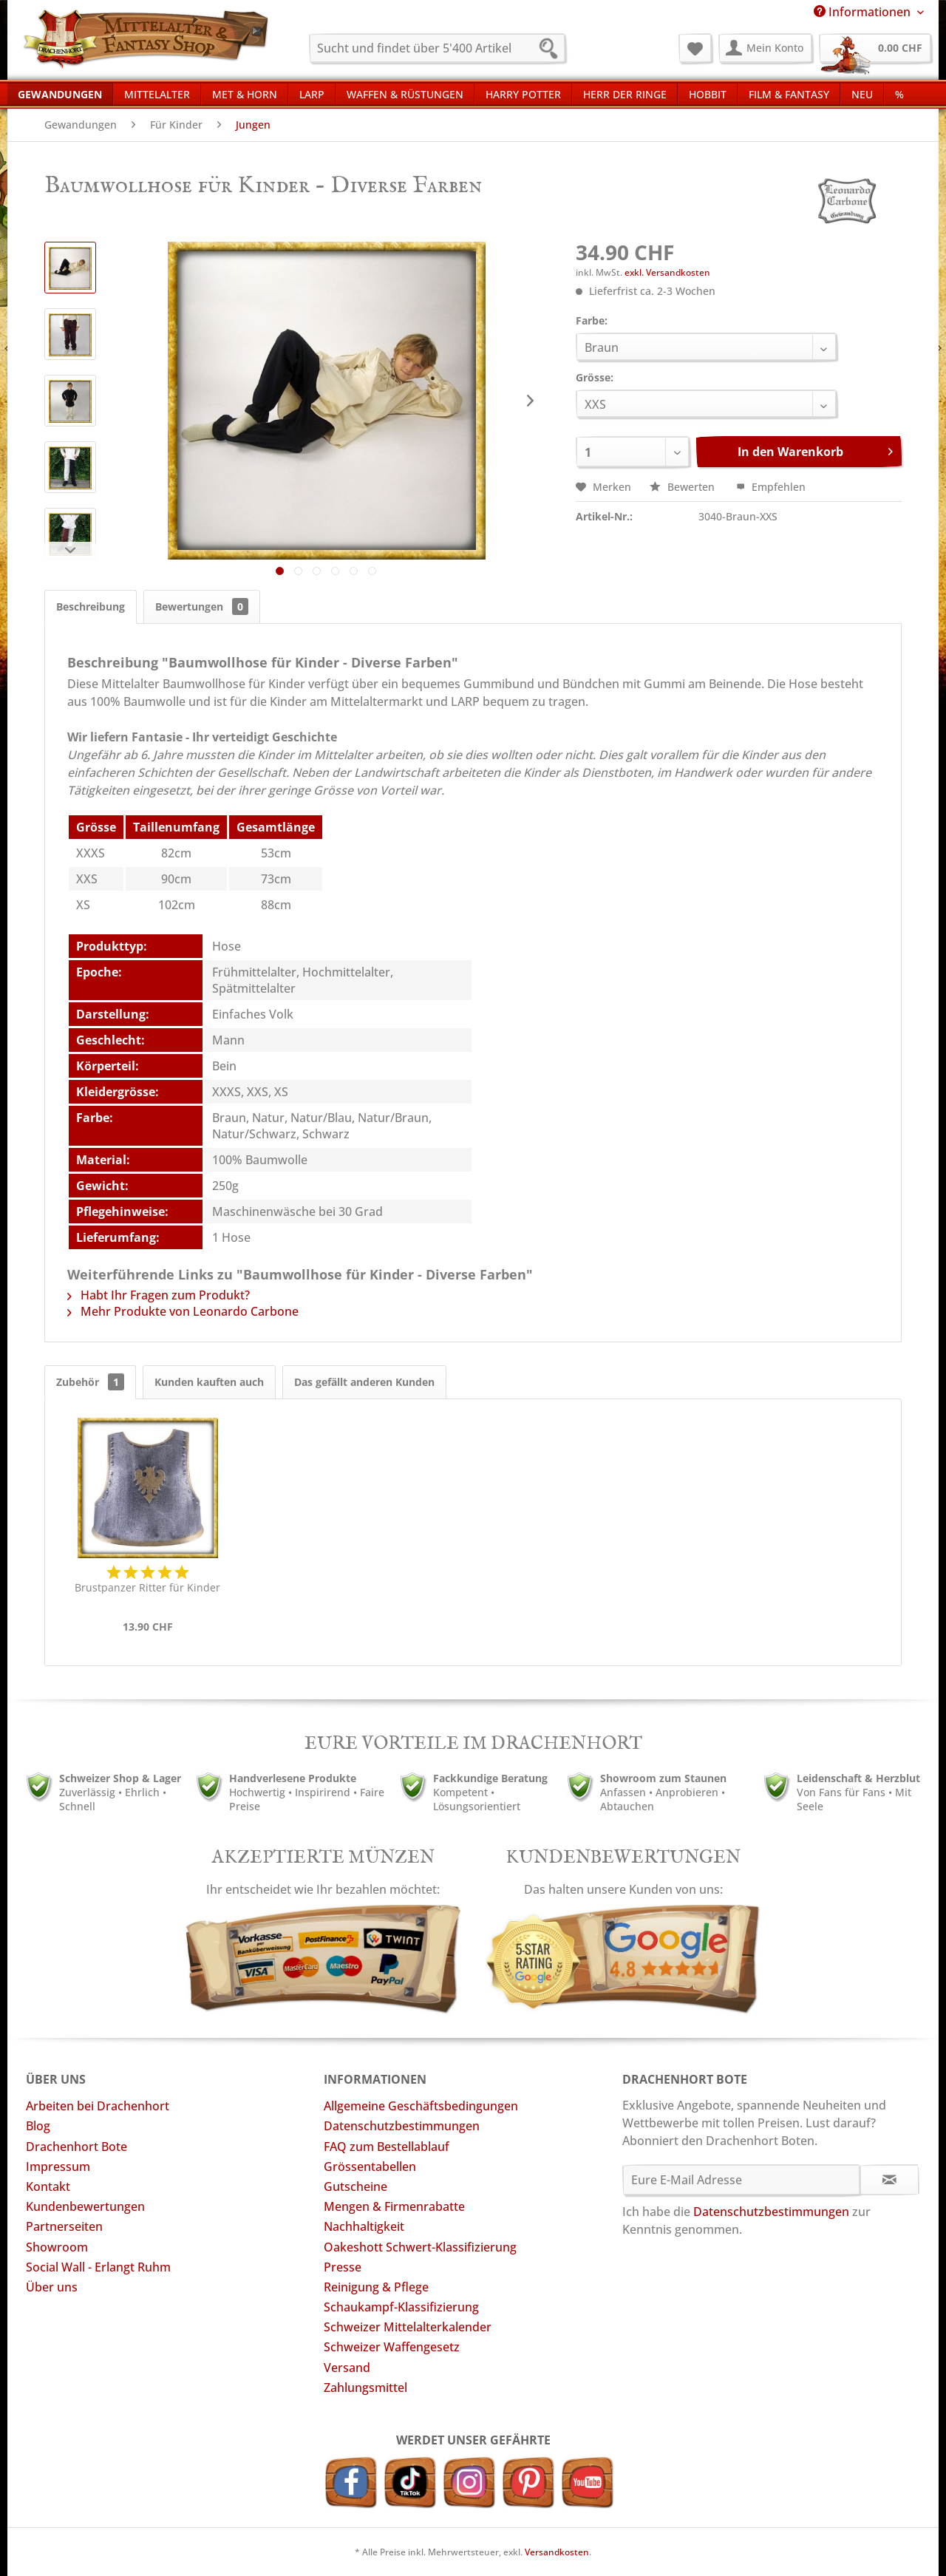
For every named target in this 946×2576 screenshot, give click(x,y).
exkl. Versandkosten (667, 272)
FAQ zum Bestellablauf (386, 2146)
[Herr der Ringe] (625, 94)
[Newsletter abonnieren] (889, 2179)
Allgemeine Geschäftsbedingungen (421, 2106)
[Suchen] (553, 50)
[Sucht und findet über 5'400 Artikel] (437, 48)
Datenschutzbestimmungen (402, 2126)
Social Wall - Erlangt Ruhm (98, 2267)
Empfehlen (771, 487)
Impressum (58, 2166)
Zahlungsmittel (365, 2387)
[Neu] (862, 94)
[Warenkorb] (875, 48)
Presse (342, 2267)
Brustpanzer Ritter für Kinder (147, 1587)
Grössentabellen (370, 2166)
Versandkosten (557, 2552)
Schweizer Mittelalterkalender (407, 2327)
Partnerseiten (64, 2226)
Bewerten (684, 487)
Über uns (52, 2287)
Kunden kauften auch (209, 1382)
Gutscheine (355, 2186)
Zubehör (90, 1382)
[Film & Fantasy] (789, 94)
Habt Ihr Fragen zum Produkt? (158, 1295)
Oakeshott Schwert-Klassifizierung (420, 2247)
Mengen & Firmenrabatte (394, 2206)
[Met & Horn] (244, 94)
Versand (347, 2367)
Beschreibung (90, 606)
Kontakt (48, 2186)
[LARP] (312, 94)
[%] (899, 94)
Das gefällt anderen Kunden (364, 1382)
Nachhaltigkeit (364, 2226)
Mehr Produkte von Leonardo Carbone (183, 1311)
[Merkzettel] (695, 48)
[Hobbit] (708, 94)
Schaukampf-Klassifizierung (401, 2307)
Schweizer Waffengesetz (392, 2347)
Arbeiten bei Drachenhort (97, 2106)
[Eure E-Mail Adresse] (741, 2179)
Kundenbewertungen (85, 2206)
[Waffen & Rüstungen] (405, 94)
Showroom (57, 2247)
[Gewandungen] (60, 94)
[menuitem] (437, 48)
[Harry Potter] (523, 94)
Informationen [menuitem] (863, 12)
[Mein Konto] (765, 48)
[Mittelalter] (157, 94)
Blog (38, 2126)
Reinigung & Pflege (376, 2287)
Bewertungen (201, 606)
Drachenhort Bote (76, 2146)
